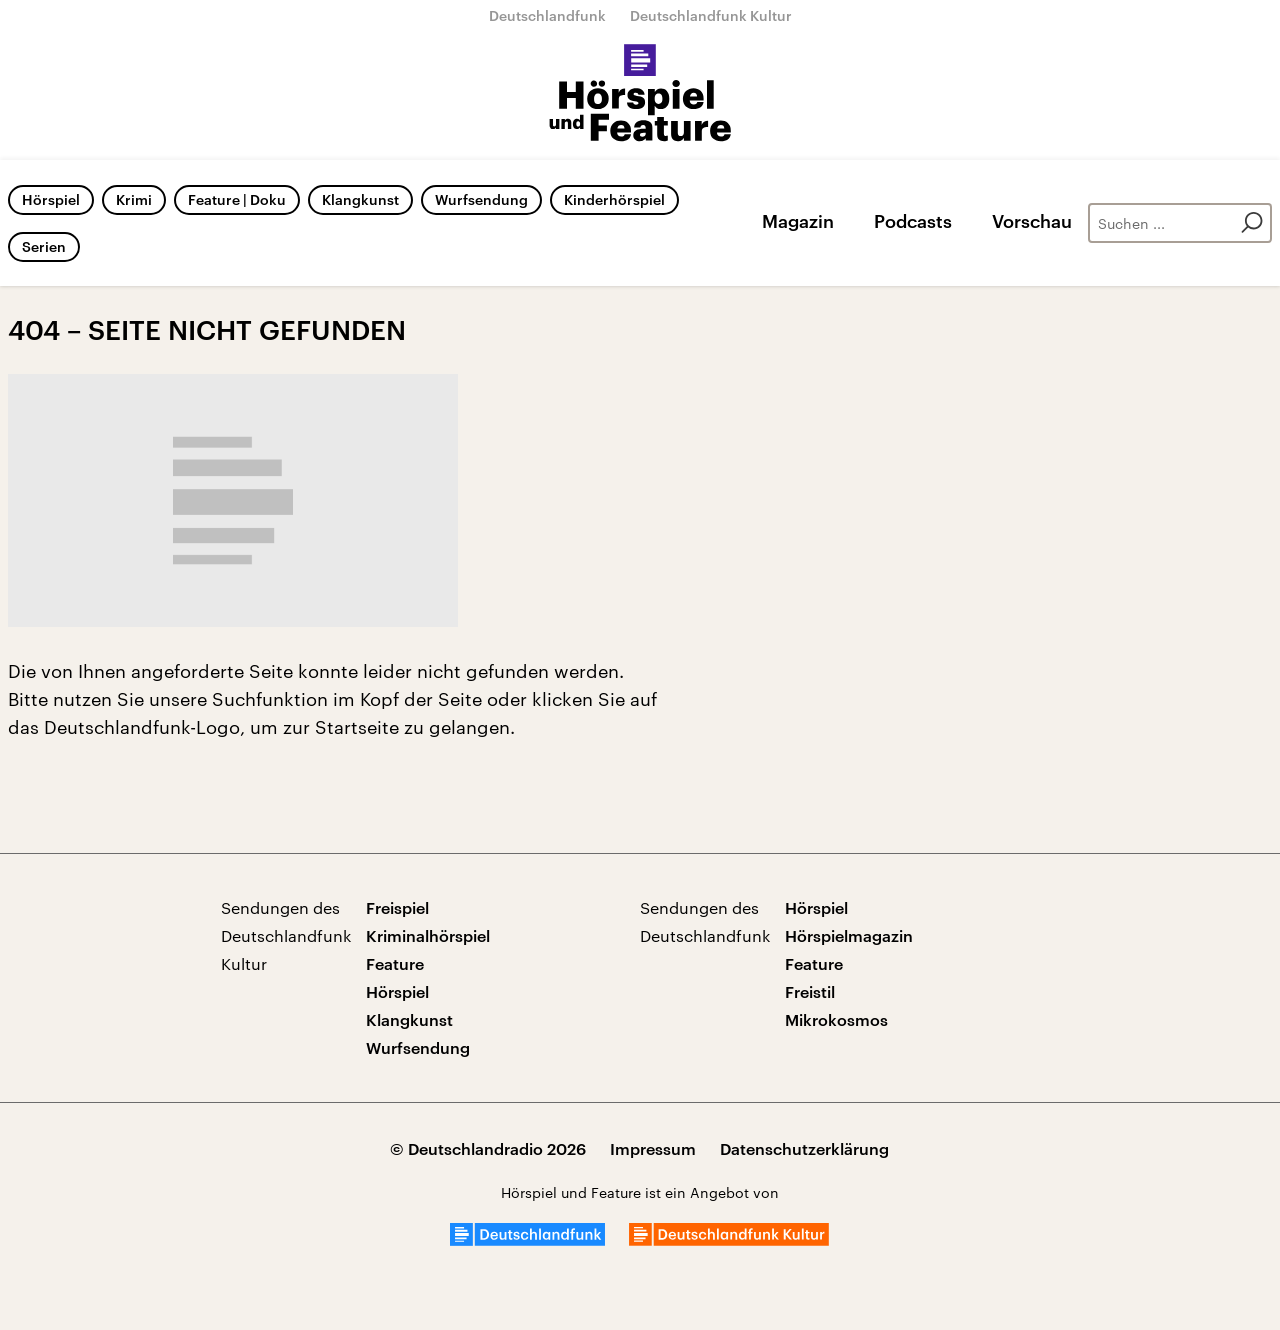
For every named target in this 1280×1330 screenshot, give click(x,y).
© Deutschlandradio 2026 (488, 1148)
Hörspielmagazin (849, 935)
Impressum (653, 1148)
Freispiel (397, 907)
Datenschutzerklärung (804, 1148)
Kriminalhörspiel (428, 935)
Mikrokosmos (836, 1019)
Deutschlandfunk (547, 15)
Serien (44, 246)
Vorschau (1032, 221)
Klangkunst (360, 199)
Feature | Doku (237, 199)
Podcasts (913, 221)
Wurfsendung (481, 199)
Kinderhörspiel (614, 199)
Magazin (798, 221)
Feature (395, 963)
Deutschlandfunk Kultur (711, 15)
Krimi (134, 199)
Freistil (810, 991)
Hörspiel (51, 199)
